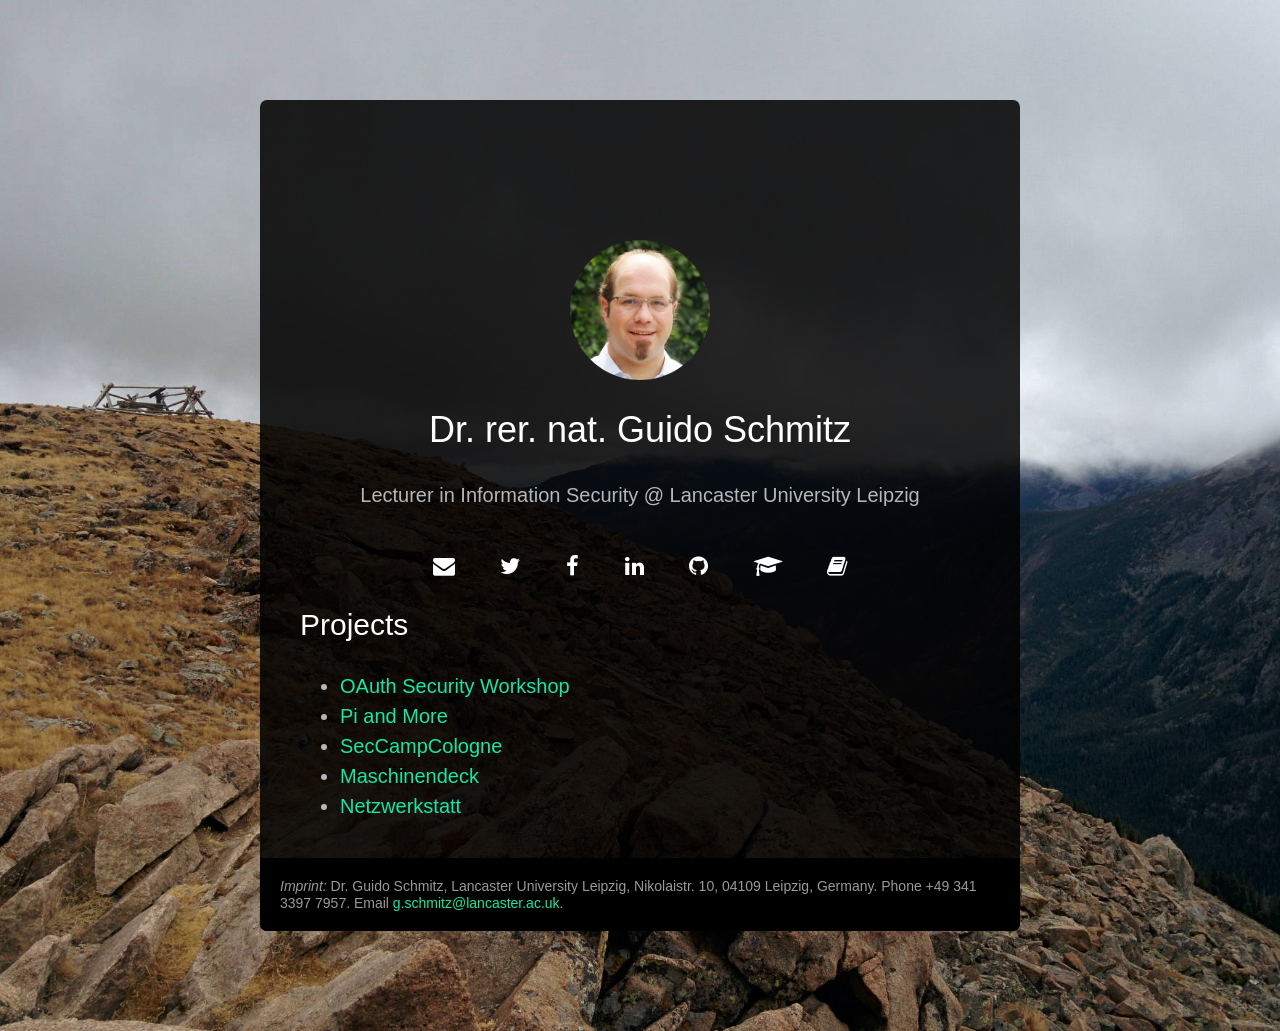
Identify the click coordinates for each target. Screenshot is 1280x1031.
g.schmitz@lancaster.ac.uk (476, 903)
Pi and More (394, 716)
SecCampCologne (421, 746)
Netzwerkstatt (400, 806)
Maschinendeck (409, 776)
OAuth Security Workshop (455, 686)
